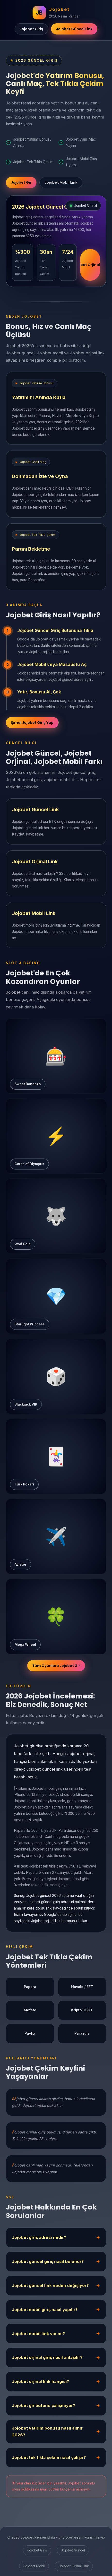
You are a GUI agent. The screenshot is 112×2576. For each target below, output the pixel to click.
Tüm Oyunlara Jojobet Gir (56, 1665)
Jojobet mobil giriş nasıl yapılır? (45, 2309)
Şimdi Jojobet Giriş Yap (32, 722)
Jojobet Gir (21, 182)
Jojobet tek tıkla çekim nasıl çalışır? (49, 2457)
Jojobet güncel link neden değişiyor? (50, 2285)
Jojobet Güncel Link (74, 28)
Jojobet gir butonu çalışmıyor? (43, 2405)
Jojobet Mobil (34, 2566)
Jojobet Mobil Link (60, 182)
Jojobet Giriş (31, 28)
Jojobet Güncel (73, 2550)
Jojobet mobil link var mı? (38, 2333)
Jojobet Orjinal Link (90, 264)
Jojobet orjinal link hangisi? (40, 2381)
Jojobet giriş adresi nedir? (39, 2237)
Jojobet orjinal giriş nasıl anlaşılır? (47, 2357)
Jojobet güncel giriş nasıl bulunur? (48, 2261)
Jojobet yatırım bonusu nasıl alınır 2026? (47, 2432)
